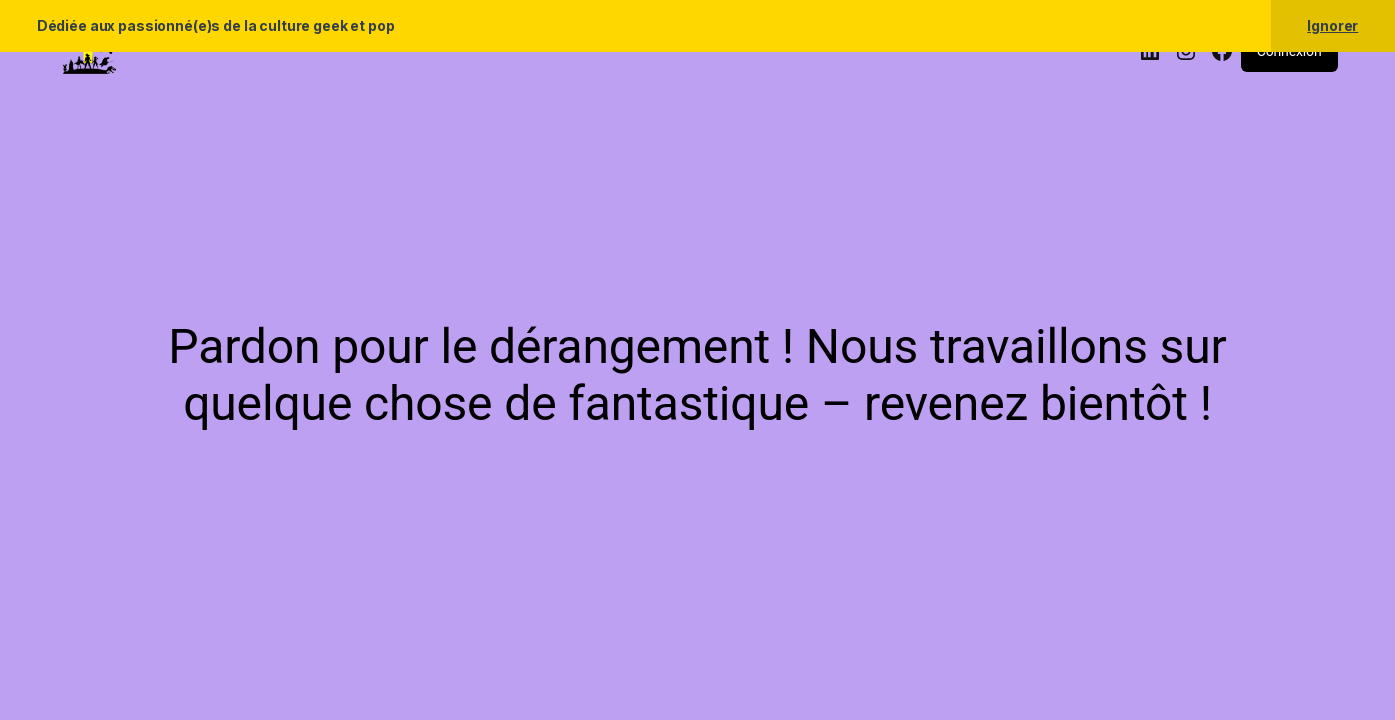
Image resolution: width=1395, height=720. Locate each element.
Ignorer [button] (1332, 25)
